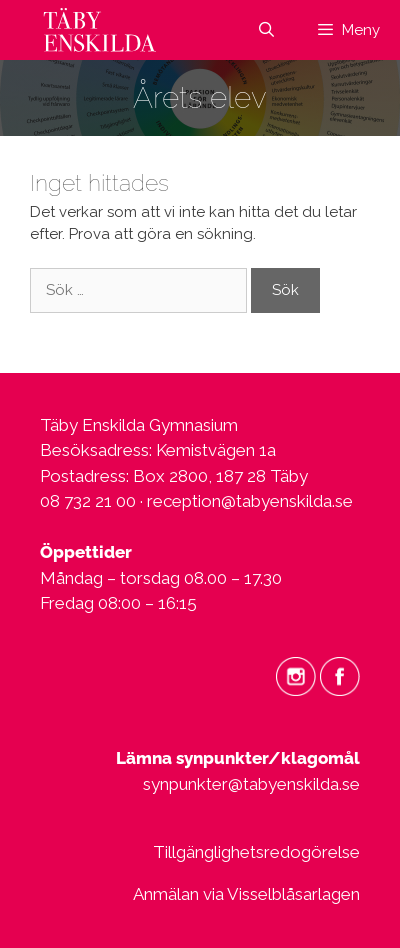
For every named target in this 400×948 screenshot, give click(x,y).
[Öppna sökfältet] (265, 30)
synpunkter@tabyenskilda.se (251, 784)
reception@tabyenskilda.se (250, 501)
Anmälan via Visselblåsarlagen (246, 894)
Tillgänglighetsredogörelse (256, 852)
